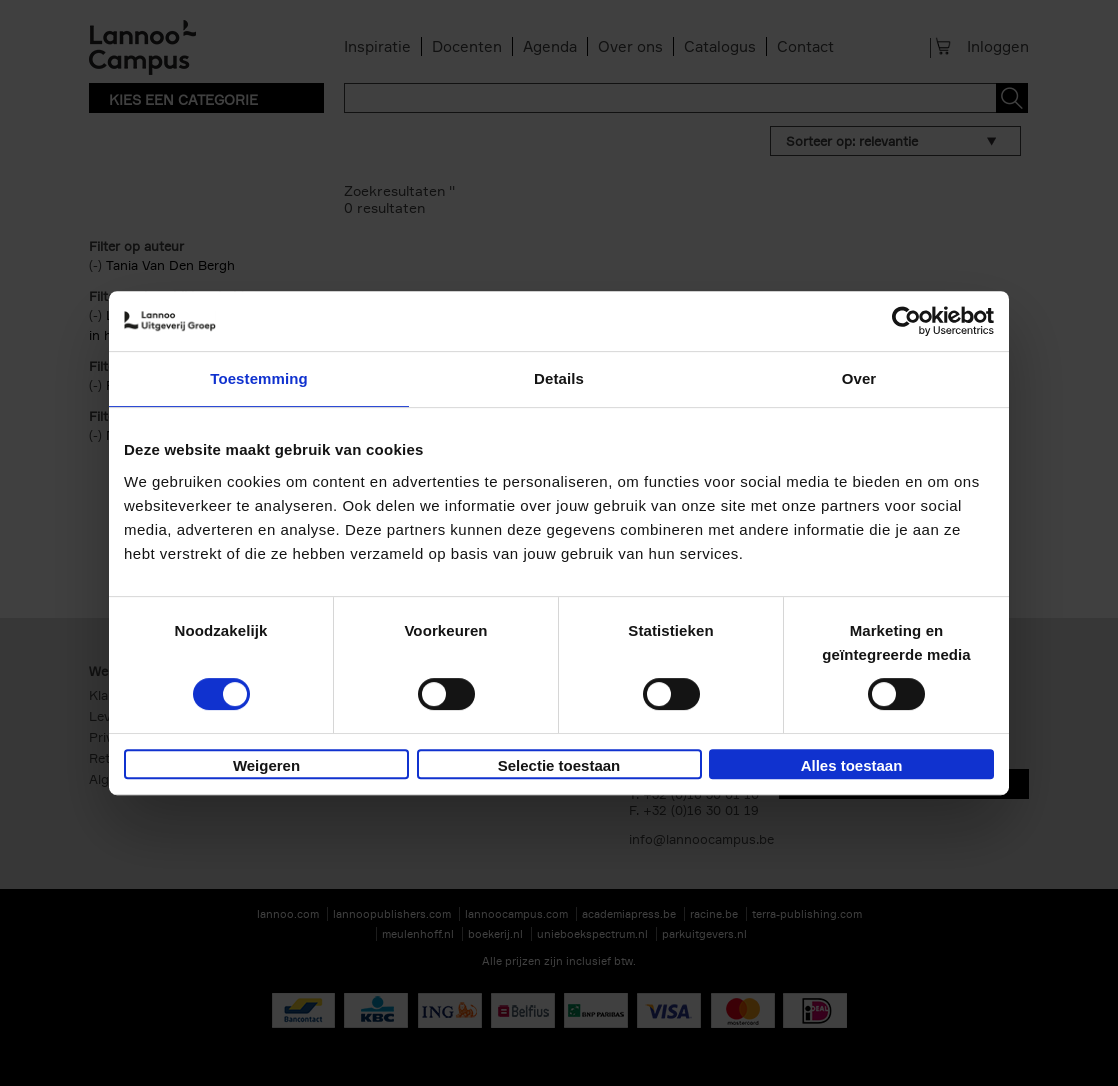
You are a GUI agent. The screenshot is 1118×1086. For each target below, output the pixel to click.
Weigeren (266, 765)
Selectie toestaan (559, 765)
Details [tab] (559, 378)
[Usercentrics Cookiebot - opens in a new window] (906, 321)
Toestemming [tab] (259, 378)
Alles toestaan (852, 765)
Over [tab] (859, 378)
